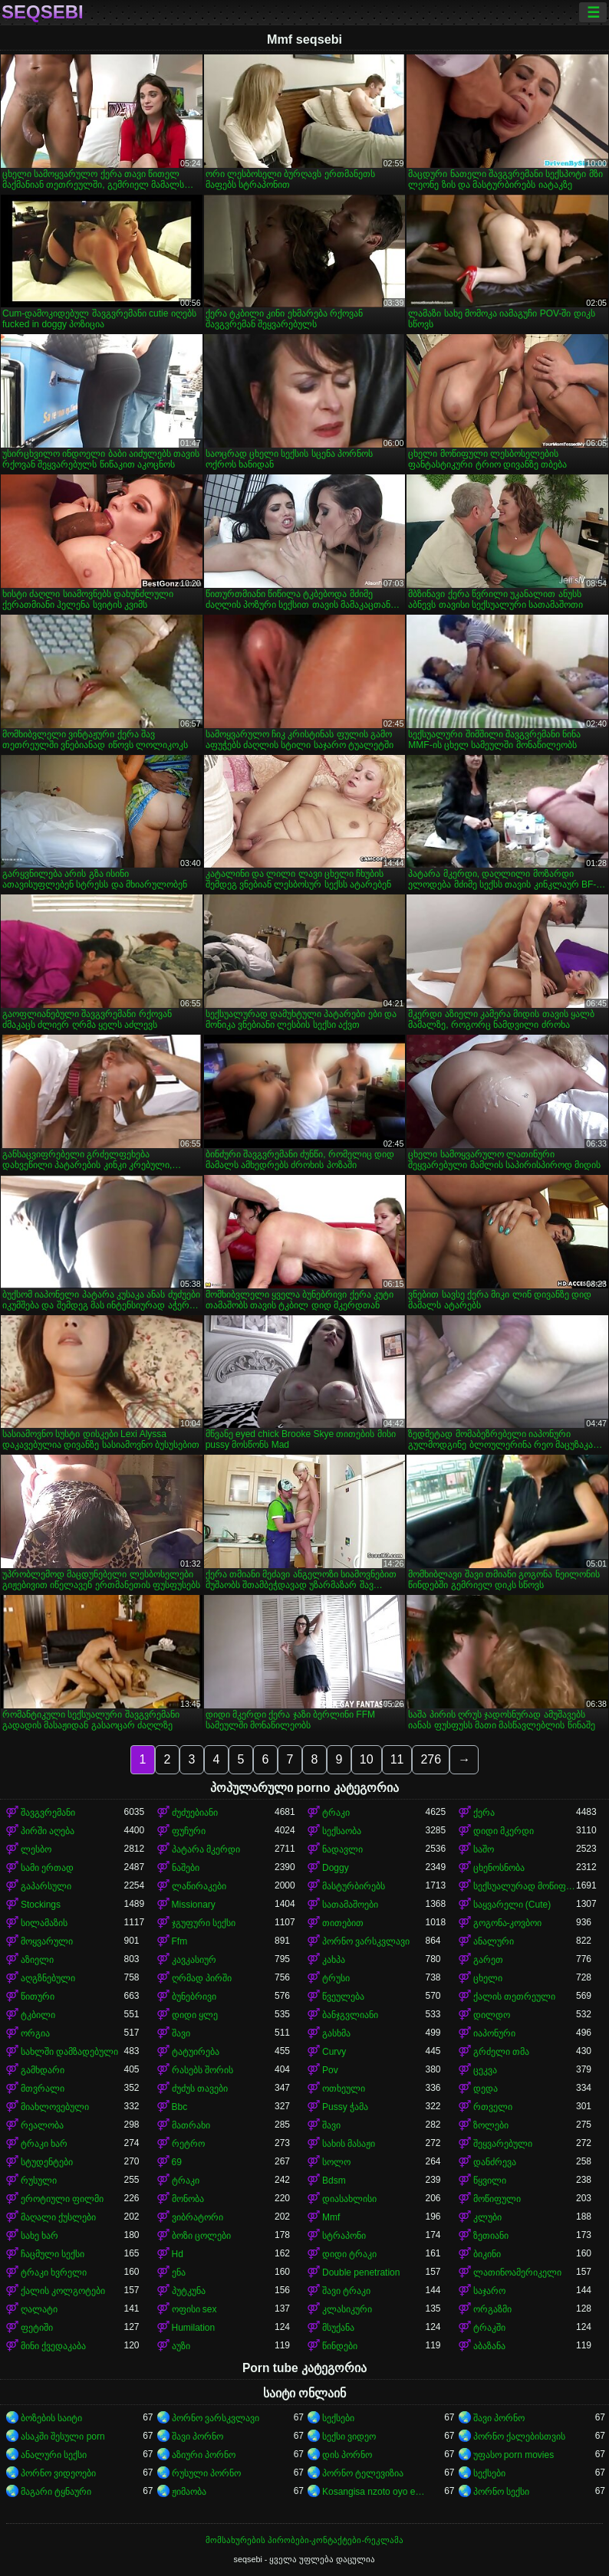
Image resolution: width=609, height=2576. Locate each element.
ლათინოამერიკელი (517, 2272)
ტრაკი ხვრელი (54, 2272)
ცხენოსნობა (499, 1867)
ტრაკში (489, 2327)
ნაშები (185, 1867)
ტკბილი (38, 2015)
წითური (37, 1996)
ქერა (484, 1812)
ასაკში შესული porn (63, 2436)
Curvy (334, 2051)
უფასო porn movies (514, 2455)
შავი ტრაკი (346, 2291)
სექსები (338, 2418)
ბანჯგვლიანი (350, 2015)
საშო (483, 1849)
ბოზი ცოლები (201, 2235)
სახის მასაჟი (348, 2143)
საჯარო (489, 2291)
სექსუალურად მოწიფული (525, 1886)
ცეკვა (485, 2070)
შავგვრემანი (48, 1812)
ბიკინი (487, 2254)
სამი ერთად (47, 1867)
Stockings (41, 1904)
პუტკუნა (189, 2291)
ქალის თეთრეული (514, 1996)
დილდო (491, 2015)
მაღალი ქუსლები (58, 2217)
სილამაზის (44, 1923)
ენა (179, 2272)
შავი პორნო (499, 2418)
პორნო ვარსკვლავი (366, 1941)
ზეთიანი (491, 2235)
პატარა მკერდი (206, 1849)
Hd (177, 2254)
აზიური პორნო (203, 2455)
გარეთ (488, 1959)
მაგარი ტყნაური (56, 2491)
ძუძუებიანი (195, 1812)
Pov (330, 2070)
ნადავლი (342, 1849)
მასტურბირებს (353, 1886)
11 (397, 1759)
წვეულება (343, 1996)
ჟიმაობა (189, 2491)
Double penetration (361, 2272)
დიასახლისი (349, 2199)
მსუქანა (338, 2327)
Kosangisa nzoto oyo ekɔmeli (374, 2491)
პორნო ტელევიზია (362, 2473)
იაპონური (494, 2033)
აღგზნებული (48, 1978)
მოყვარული (47, 1941)
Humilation (194, 2327)
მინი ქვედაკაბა (53, 2346)
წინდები (339, 2346)
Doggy (335, 1867)
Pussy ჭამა (345, 2107)
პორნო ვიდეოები (58, 2473)
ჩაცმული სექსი (52, 2254)
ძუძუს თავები (200, 2088)
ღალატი (39, 2309)
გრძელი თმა (501, 2051)
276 (430, 1759)
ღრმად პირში (202, 1978)
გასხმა (336, 2033)
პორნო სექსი (501, 2491)
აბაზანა (489, 2346)
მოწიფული (497, 2199)
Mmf (331, 2217)
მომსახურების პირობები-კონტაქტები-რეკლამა (304, 2540)
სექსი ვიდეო (349, 2436)
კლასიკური (347, 2309)
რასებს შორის (202, 2070)
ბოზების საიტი (51, 2418)
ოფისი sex (194, 2309)
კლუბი (487, 2217)
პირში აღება (47, 1831)
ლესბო (36, 1849)
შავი (181, 2033)
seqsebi (43, 12)
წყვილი (489, 2180)
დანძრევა (494, 2162)
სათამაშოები (350, 1904)
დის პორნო (347, 2455)
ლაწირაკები (199, 1886)
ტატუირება (195, 2051)
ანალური (493, 1941)
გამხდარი (42, 2070)
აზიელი (37, 1959)
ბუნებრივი (194, 1996)
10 (367, 1759)
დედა (485, 2088)
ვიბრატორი (197, 2217)
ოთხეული (343, 2088)
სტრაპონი (344, 2235)
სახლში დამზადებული (69, 2051)
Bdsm (334, 2180)
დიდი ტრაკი (349, 2254)
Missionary (194, 1904)
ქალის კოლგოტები (63, 2291)
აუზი (181, 2346)
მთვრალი (42, 2088)
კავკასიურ (194, 1959)
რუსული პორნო (206, 2473)
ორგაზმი (492, 2309)
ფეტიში (37, 2327)
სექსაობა (341, 1831)
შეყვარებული (502, 2143)
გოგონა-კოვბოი (507, 1923)
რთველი (492, 2107)
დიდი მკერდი (503, 1831)
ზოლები (491, 2125)
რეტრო (188, 2143)
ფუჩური (189, 1831)
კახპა (333, 1959)
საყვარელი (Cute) (512, 1904)
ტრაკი (336, 1812)
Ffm (180, 1941)
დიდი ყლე (195, 2015)
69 (177, 2162)
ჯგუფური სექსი (203, 1923)
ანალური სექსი (54, 2455)
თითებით (343, 1923)
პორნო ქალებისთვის (519, 2436)
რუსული (39, 2180)
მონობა (188, 2199)
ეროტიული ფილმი (62, 2199)
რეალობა (42, 2125)
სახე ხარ (39, 2235)
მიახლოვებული (55, 2107)
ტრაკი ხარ (44, 2143)
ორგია (35, 2033)
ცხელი (487, 1978)
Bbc (180, 2107)
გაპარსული (46, 1886)
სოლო (336, 2162)
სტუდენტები (47, 2162)
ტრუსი (336, 1978)
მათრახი (191, 2125)
